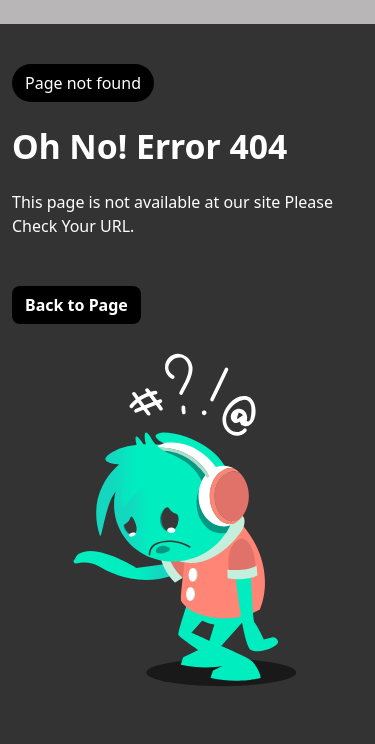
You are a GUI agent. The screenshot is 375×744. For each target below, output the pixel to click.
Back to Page (76, 305)
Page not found (83, 83)
